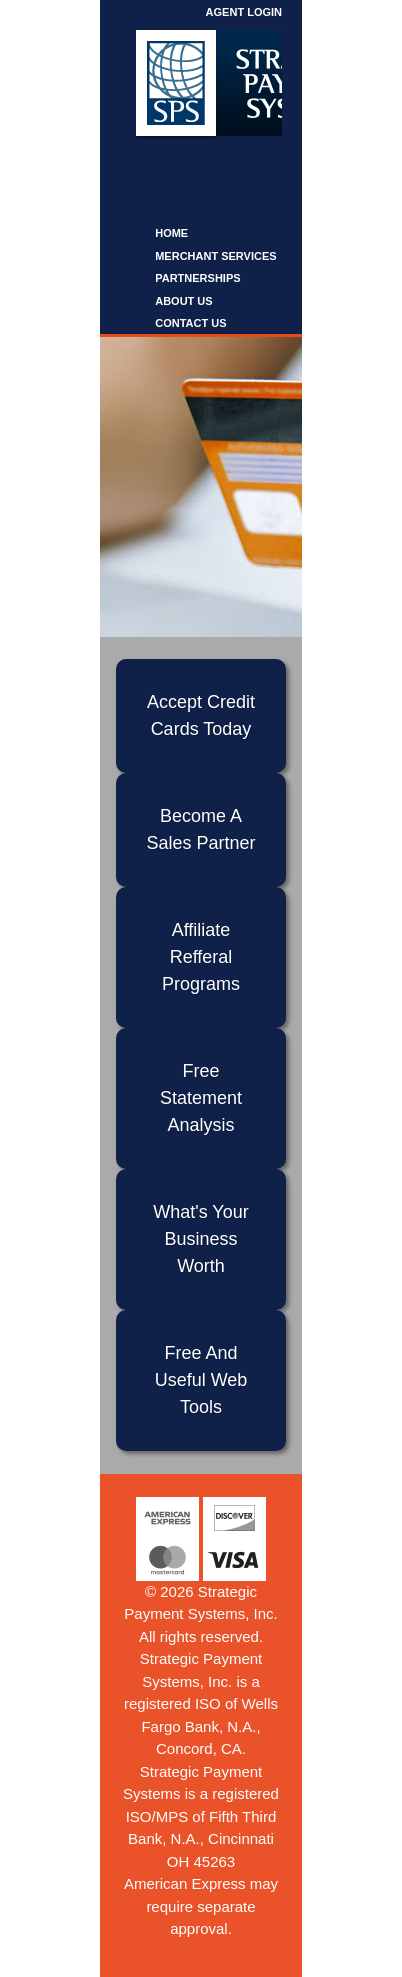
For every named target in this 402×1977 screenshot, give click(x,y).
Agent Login (244, 12)
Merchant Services (215, 256)
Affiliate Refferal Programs (201, 957)
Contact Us (190, 323)
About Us (183, 301)
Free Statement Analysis (201, 1098)
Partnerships (197, 278)
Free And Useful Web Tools (201, 1380)
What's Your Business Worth (201, 1239)
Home (171, 233)
